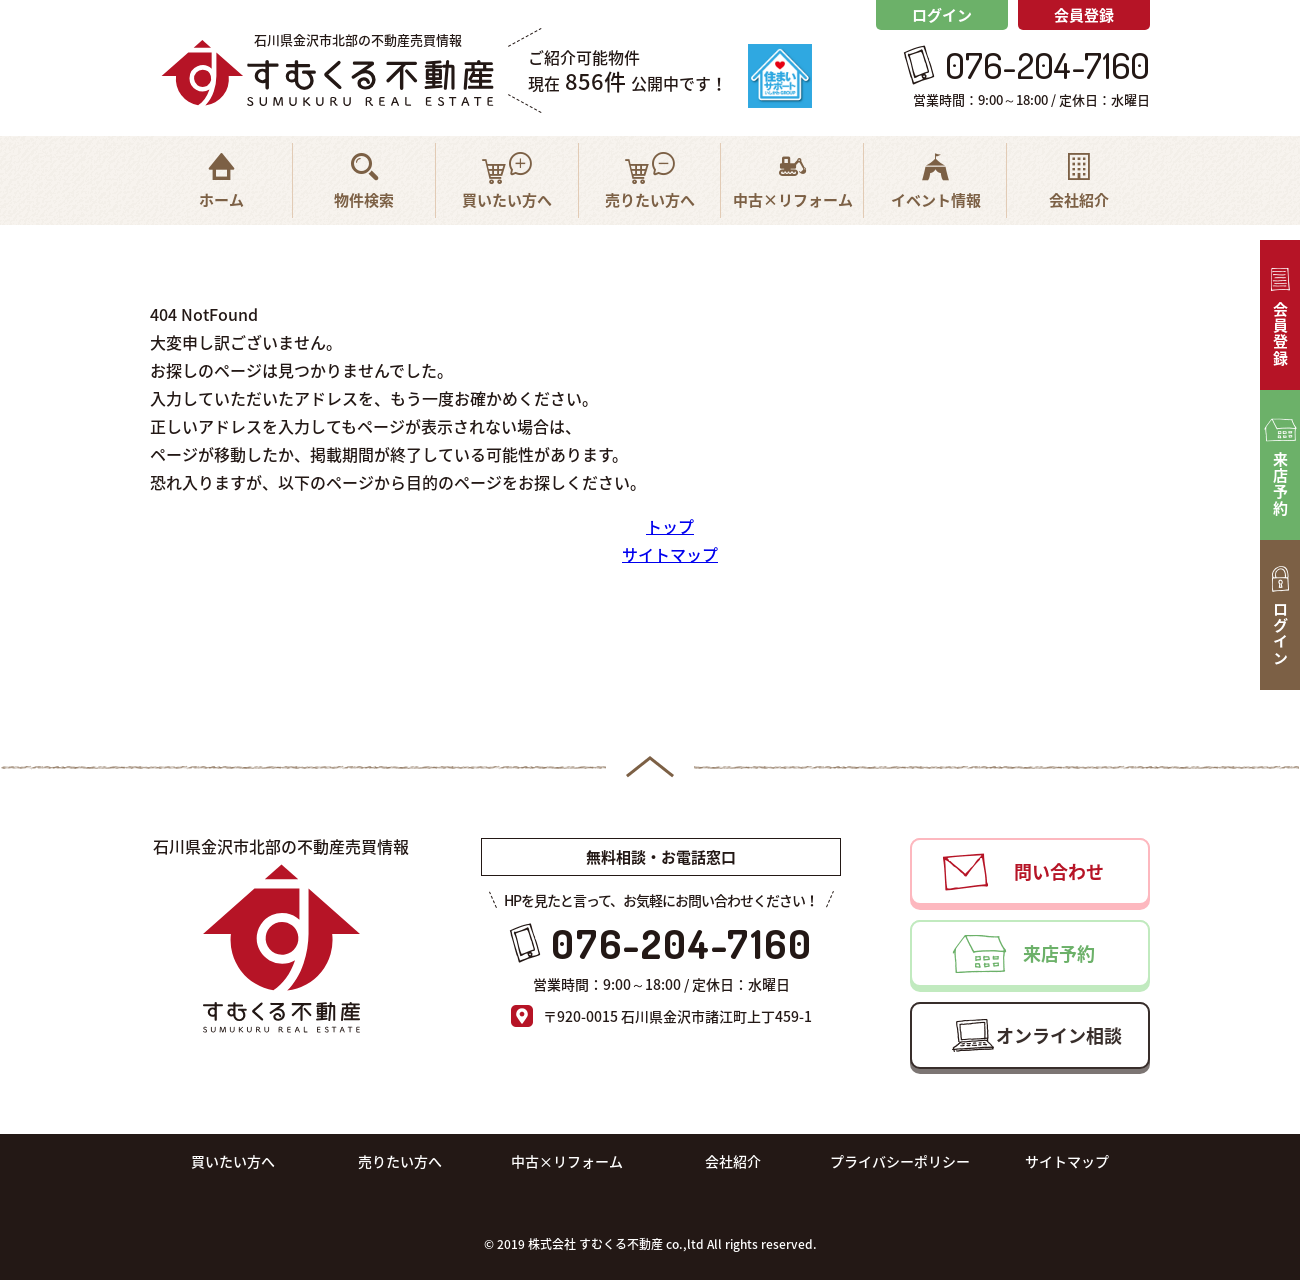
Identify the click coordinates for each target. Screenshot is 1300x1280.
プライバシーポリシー (900, 1161)
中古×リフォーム (567, 1161)
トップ (670, 526)
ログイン (942, 15)
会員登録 (1084, 15)
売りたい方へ (400, 1161)
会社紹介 (733, 1161)
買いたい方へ (233, 1161)
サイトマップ (670, 554)
